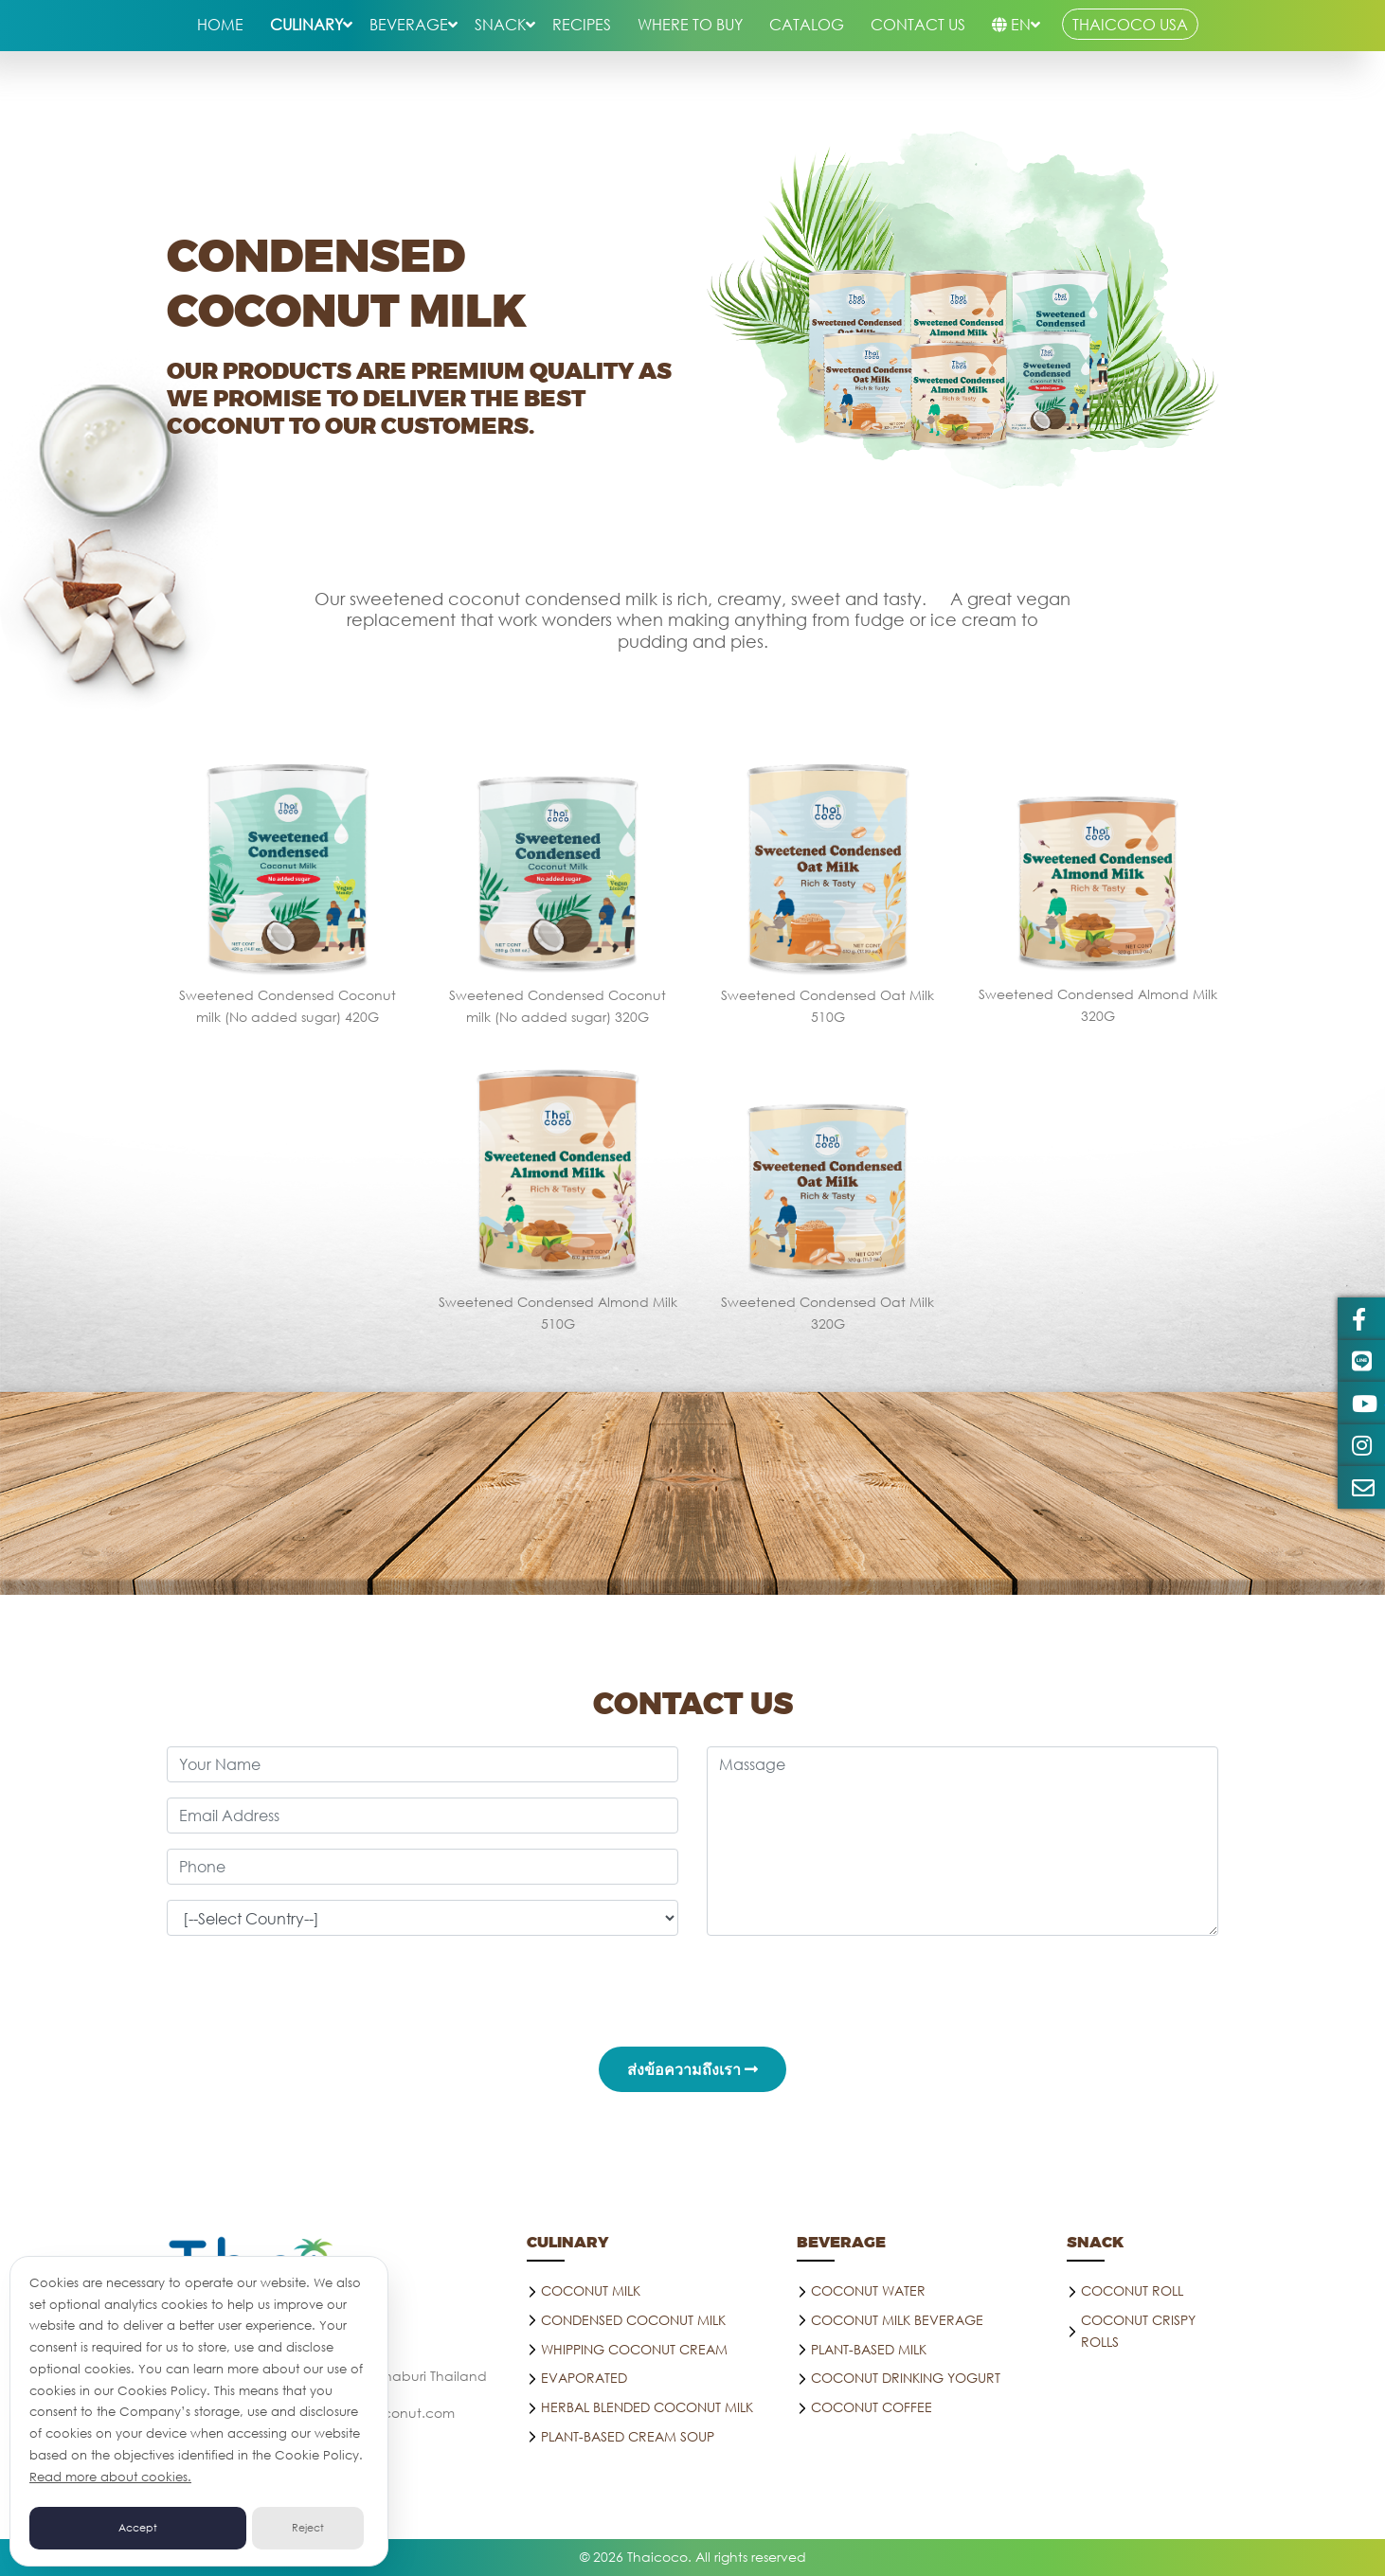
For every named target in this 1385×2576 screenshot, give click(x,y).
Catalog (806, 24)
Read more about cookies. (110, 2477)
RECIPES (581, 24)
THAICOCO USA (1130, 24)
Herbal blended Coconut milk (647, 2407)
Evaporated (584, 2378)
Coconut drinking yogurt (905, 2378)
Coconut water (868, 2290)
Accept (137, 2527)
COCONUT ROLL (1132, 2290)
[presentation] (692, 1988)
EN (1011, 24)
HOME (220, 24)
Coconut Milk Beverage (897, 2320)
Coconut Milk (590, 2290)
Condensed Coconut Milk (633, 2320)
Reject (308, 2527)
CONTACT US (918, 24)
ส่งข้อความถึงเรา (692, 2069)
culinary (306, 24)
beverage (408, 24)
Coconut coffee (871, 2407)
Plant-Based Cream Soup (627, 2436)
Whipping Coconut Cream (634, 2349)
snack (500, 24)
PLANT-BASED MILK (868, 2349)
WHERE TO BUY (690, 24)
